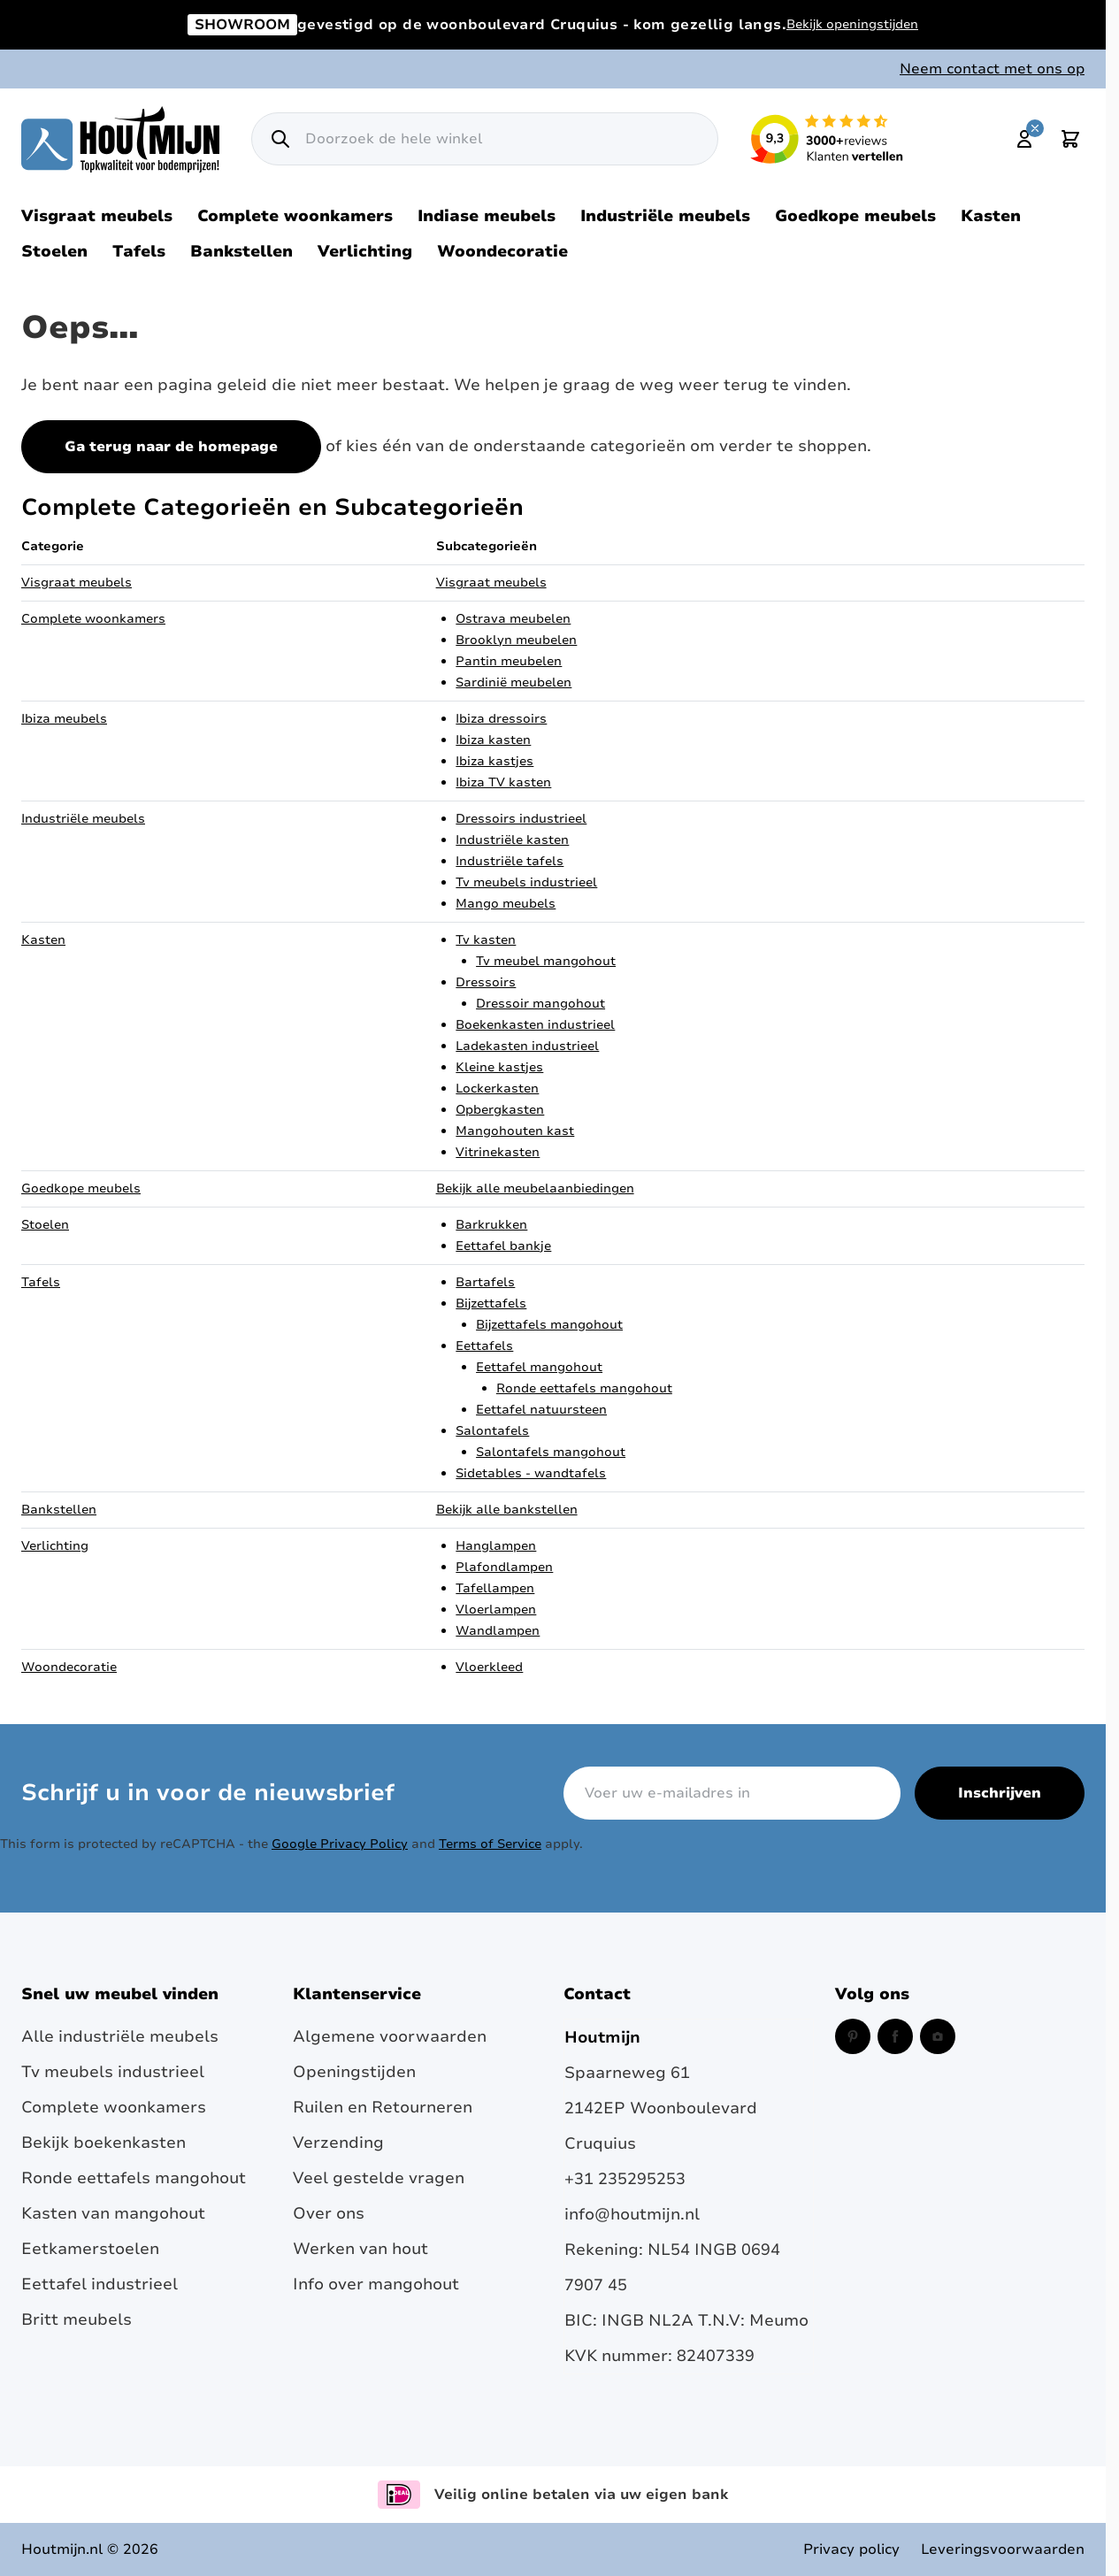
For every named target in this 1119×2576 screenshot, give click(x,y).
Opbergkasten (500, 1109)
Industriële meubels (665, 215)
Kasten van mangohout (113, 2213)
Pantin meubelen (509, 661)
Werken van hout (360, 2248)
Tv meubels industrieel (526, 882)
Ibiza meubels (64, 718)
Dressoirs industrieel (521, 818)
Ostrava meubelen (513, 618)
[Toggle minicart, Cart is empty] (1070, 139)
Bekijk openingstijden (852, 24)
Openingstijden (354, 2071)
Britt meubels (76, 2319)
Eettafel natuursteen (541, 1409)
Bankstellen (241, 251)
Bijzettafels (491, 1303)
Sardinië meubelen (513, 682)
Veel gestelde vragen (378, 2178)
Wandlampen (498, 1630)
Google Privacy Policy (340, 1844)
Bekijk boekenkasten (103, 2142)
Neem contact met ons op (992, 69)
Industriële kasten (512, 840)
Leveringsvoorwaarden (1003, 2549)
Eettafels (484, 1346)
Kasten (991, 215)
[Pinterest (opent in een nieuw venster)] (852, 2036)
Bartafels (485, 1282)
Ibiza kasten (493, 740)
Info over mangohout (376, 2284)
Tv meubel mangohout (546, 961)
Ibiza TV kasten (503, 782)
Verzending (338, 2142)
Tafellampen (495, 1588)
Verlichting (365, 251)
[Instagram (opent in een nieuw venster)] (937, 2036)
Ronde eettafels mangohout (584, 1388)
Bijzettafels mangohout (549, 1324)
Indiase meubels (487, 215)
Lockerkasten (497, 1088)
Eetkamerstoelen (90, 2248)
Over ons (328, 2213)
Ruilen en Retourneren (382, 2107)
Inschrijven (999, 1793)
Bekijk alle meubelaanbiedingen (535, 1188)
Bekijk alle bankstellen (507, 1509)
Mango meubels (506, 903)
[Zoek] (280, 138)
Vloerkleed (489, 1667)
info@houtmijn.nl (632, 2214)
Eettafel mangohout (539, 1367)
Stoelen (54, 251)
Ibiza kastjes (494, 761)
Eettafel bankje (503, 1246)
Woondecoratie (502, 251)
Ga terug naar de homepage (171, 446)
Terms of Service (490, 1844)
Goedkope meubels (855, 215)
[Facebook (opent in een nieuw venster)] (895, 2036)
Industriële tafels (509, 861)
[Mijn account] (1024, 139)
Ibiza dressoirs (501, 718)
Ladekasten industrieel (527, 1046)
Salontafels (492, 1430)
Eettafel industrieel (99, 2284)
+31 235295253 (625, 2178)
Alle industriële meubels (119, 2036)
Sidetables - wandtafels (531, 1473)
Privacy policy (851, 2549)
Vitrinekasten (498, 1152)
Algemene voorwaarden (390, 2036)
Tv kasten (486, 940)
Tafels (138, 251)
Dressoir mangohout (540, 1003)
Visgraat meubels (96, 215)
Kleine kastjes (499, 1067)
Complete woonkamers (295, 215)
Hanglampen (496, 1545)
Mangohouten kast (515, 1131)
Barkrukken (491, 1224)
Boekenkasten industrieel (535, 1024)
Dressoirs (486, 982)
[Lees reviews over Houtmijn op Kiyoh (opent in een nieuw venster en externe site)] (827, 139)
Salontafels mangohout (550, 1452)
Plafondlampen (504, 1567)
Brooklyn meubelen (516, 640)
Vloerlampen (496, 1609)
